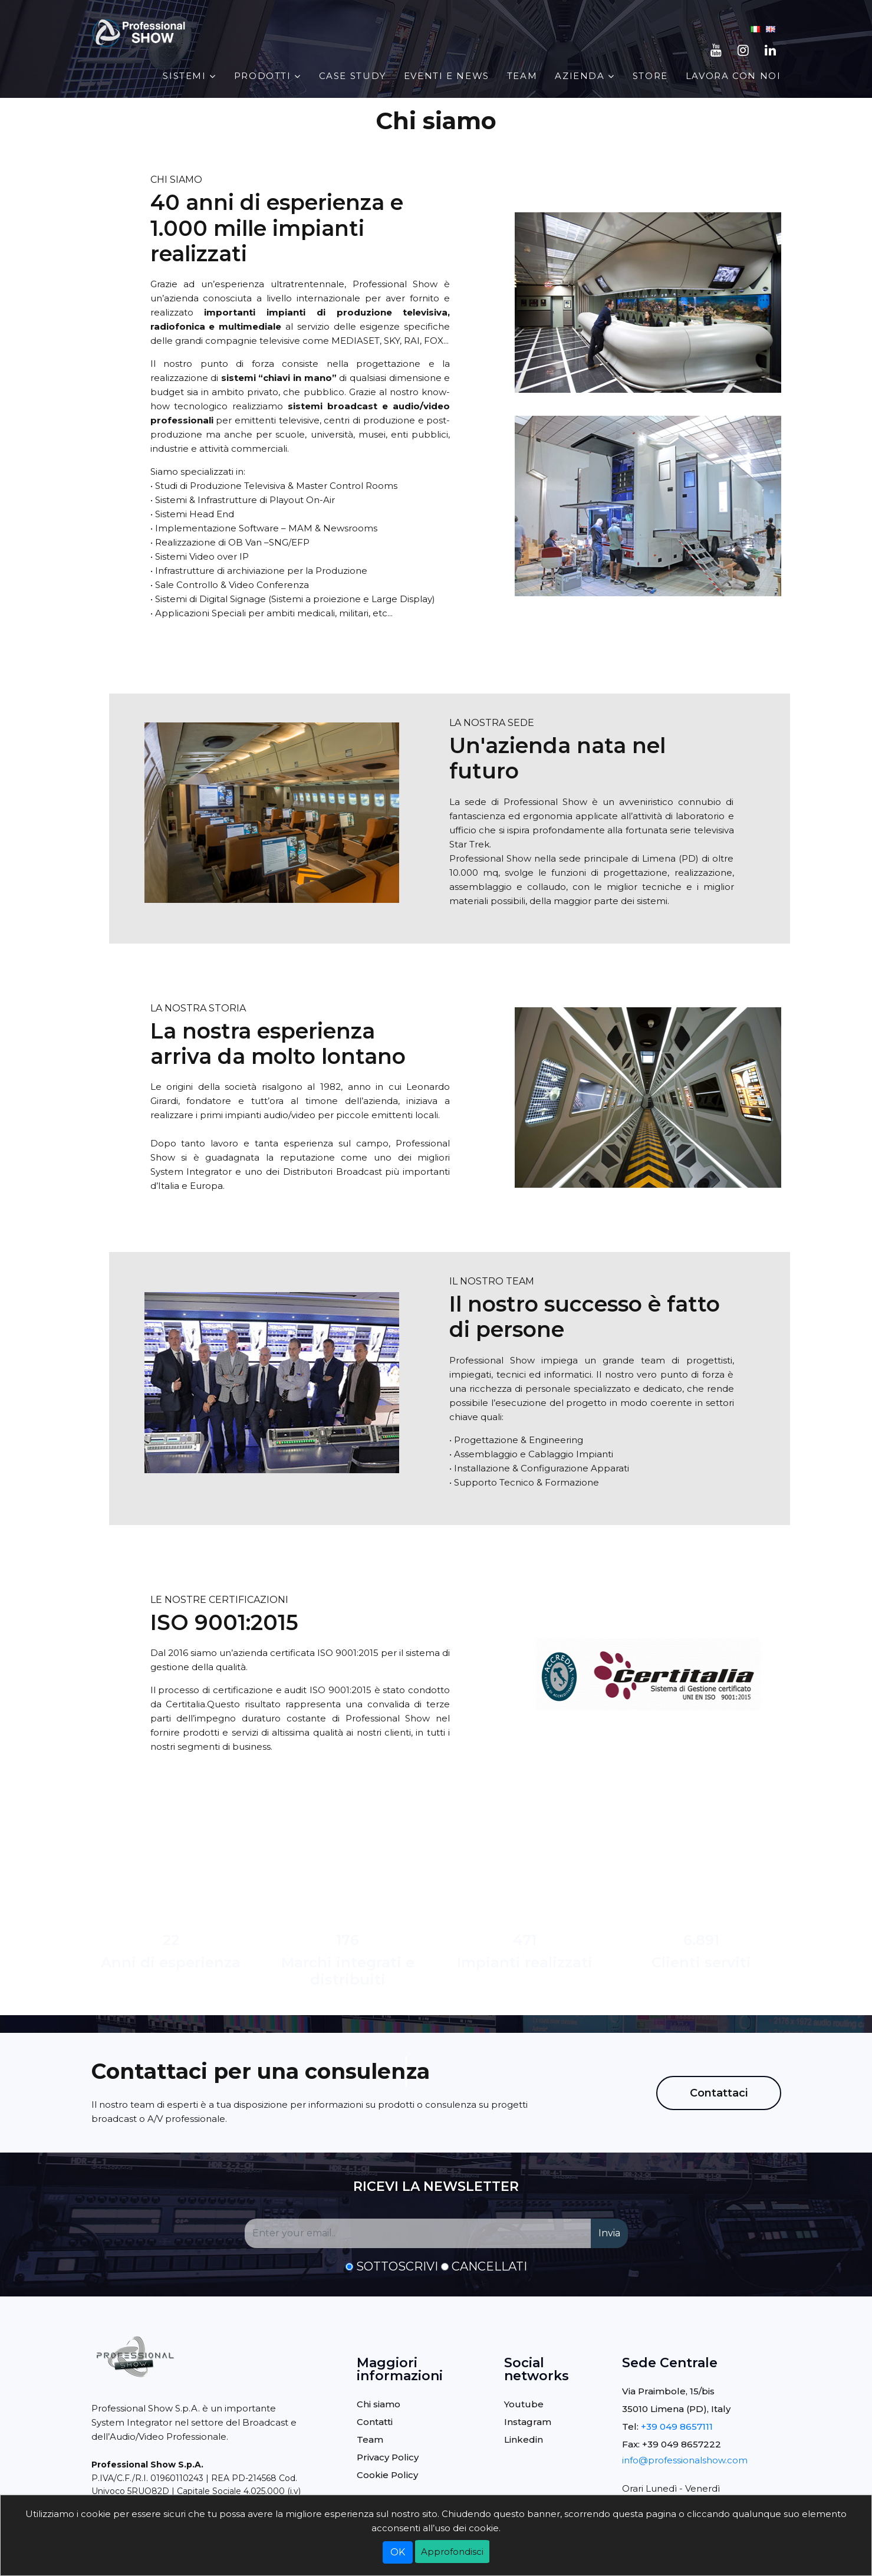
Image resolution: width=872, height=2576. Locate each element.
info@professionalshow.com (685, 2460)
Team (522, 75)
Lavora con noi (733, 75)
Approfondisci (452, 2551)
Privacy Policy (388, 2457)
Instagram (527, 2421)
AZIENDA (579, 75)
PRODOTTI (262, 75)
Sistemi (184, 75)
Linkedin (523, 2439)
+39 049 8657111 (677, 2426)
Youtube (524, 2404)
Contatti (375, 2421)
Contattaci (719, 2093)
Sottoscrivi (397, 2266)
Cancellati (489, 2266)
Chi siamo (378, 2404)
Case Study (352, 75)
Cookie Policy (387, 2474)
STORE (650, 75)
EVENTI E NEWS (446, 75)
